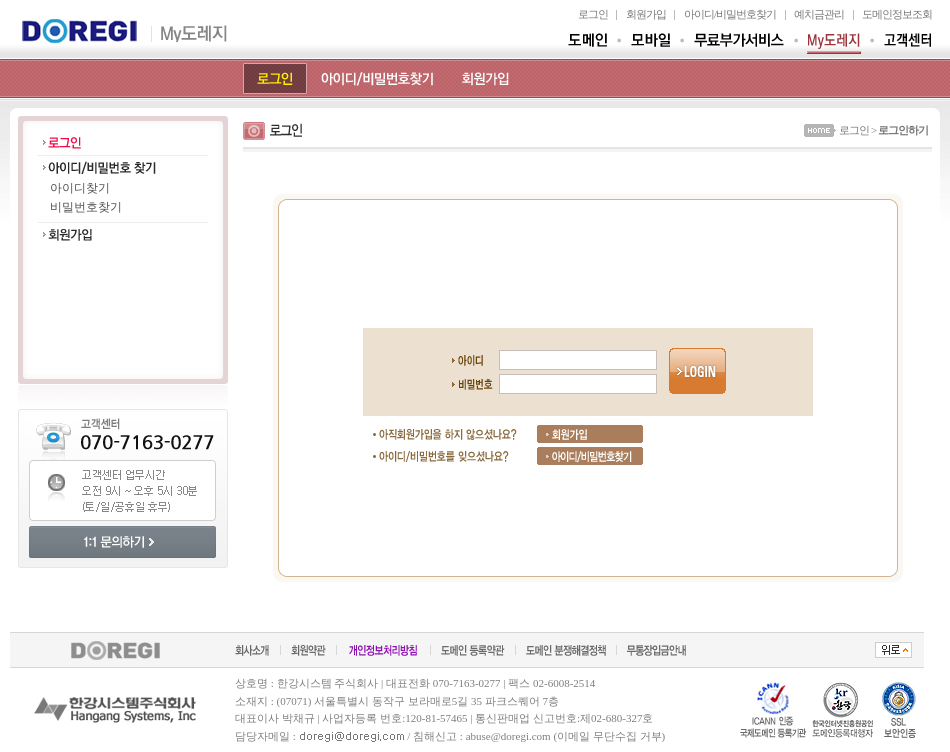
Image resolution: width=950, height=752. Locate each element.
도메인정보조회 (897, 14)
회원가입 (646, 14)
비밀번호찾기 (746, 14)
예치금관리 (819, 14)
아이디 (699, 14)
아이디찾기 (80, 188)
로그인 (593, 14)
